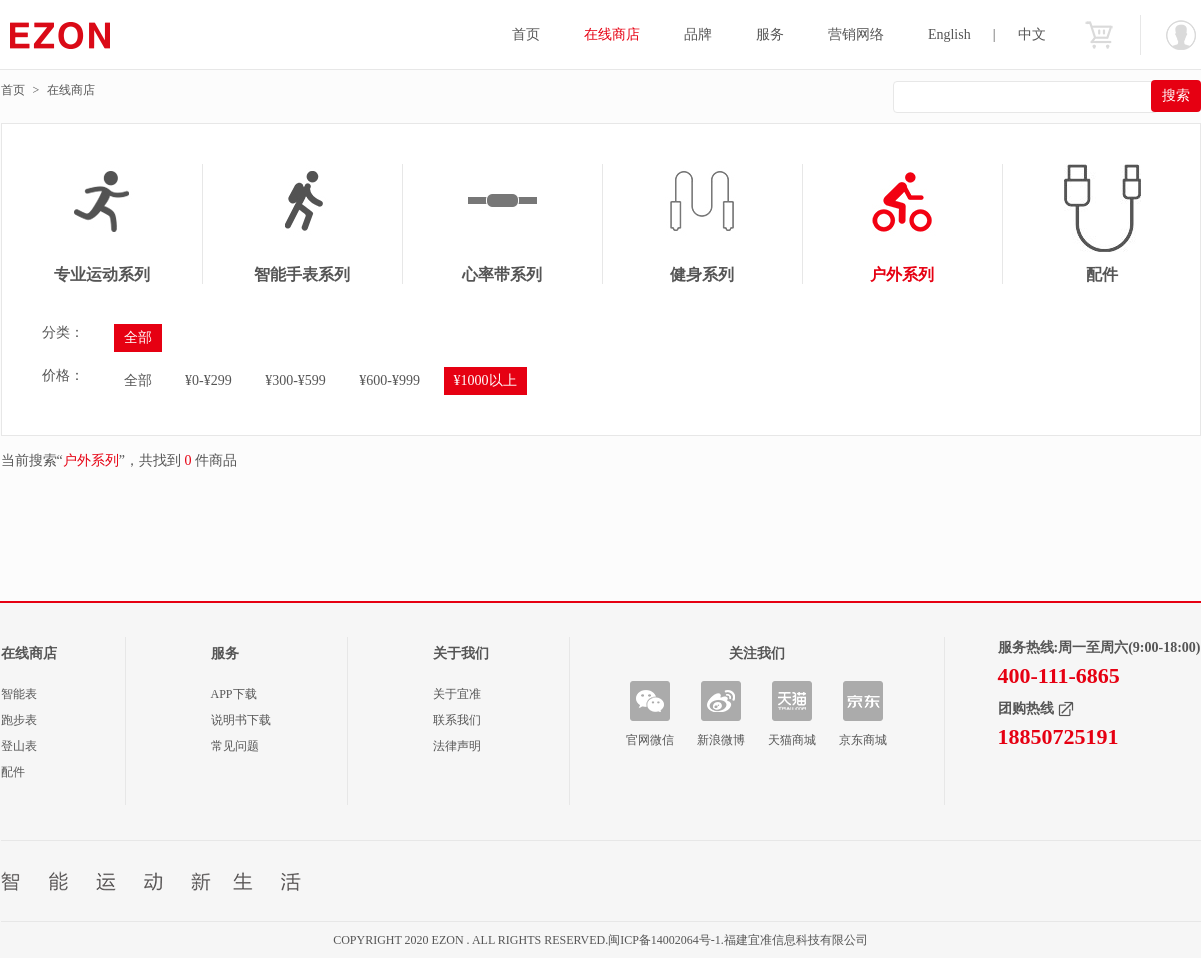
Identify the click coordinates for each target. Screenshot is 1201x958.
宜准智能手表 (99, 35)
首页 (526, 34)
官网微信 (650, 740)
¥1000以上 (485, 380)
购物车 (1099, 35)
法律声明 (457, 746)
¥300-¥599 (295, 380)
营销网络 (856, 34)
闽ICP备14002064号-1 (664, 940)
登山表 (19, 746)
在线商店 (612, 34)
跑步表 (19, 720)
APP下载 (234, 694)
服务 (770, 34)
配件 (13, 772)
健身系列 (702, 274)
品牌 (698, 34)
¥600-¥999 (389, 380)
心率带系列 (502, 274)
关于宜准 (457, 694)
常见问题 (235, 746)
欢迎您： (1181, 35)
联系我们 (457, 720)
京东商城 (863, 740)
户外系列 (902, 274)
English (949, 34)
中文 (1032, 34)
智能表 (19, 694)
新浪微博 (721, 740)
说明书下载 (241, 720)
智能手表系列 (302, 274)
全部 (138, 337)
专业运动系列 (102, 274)
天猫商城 (792, 740)
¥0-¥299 (208, 380)
